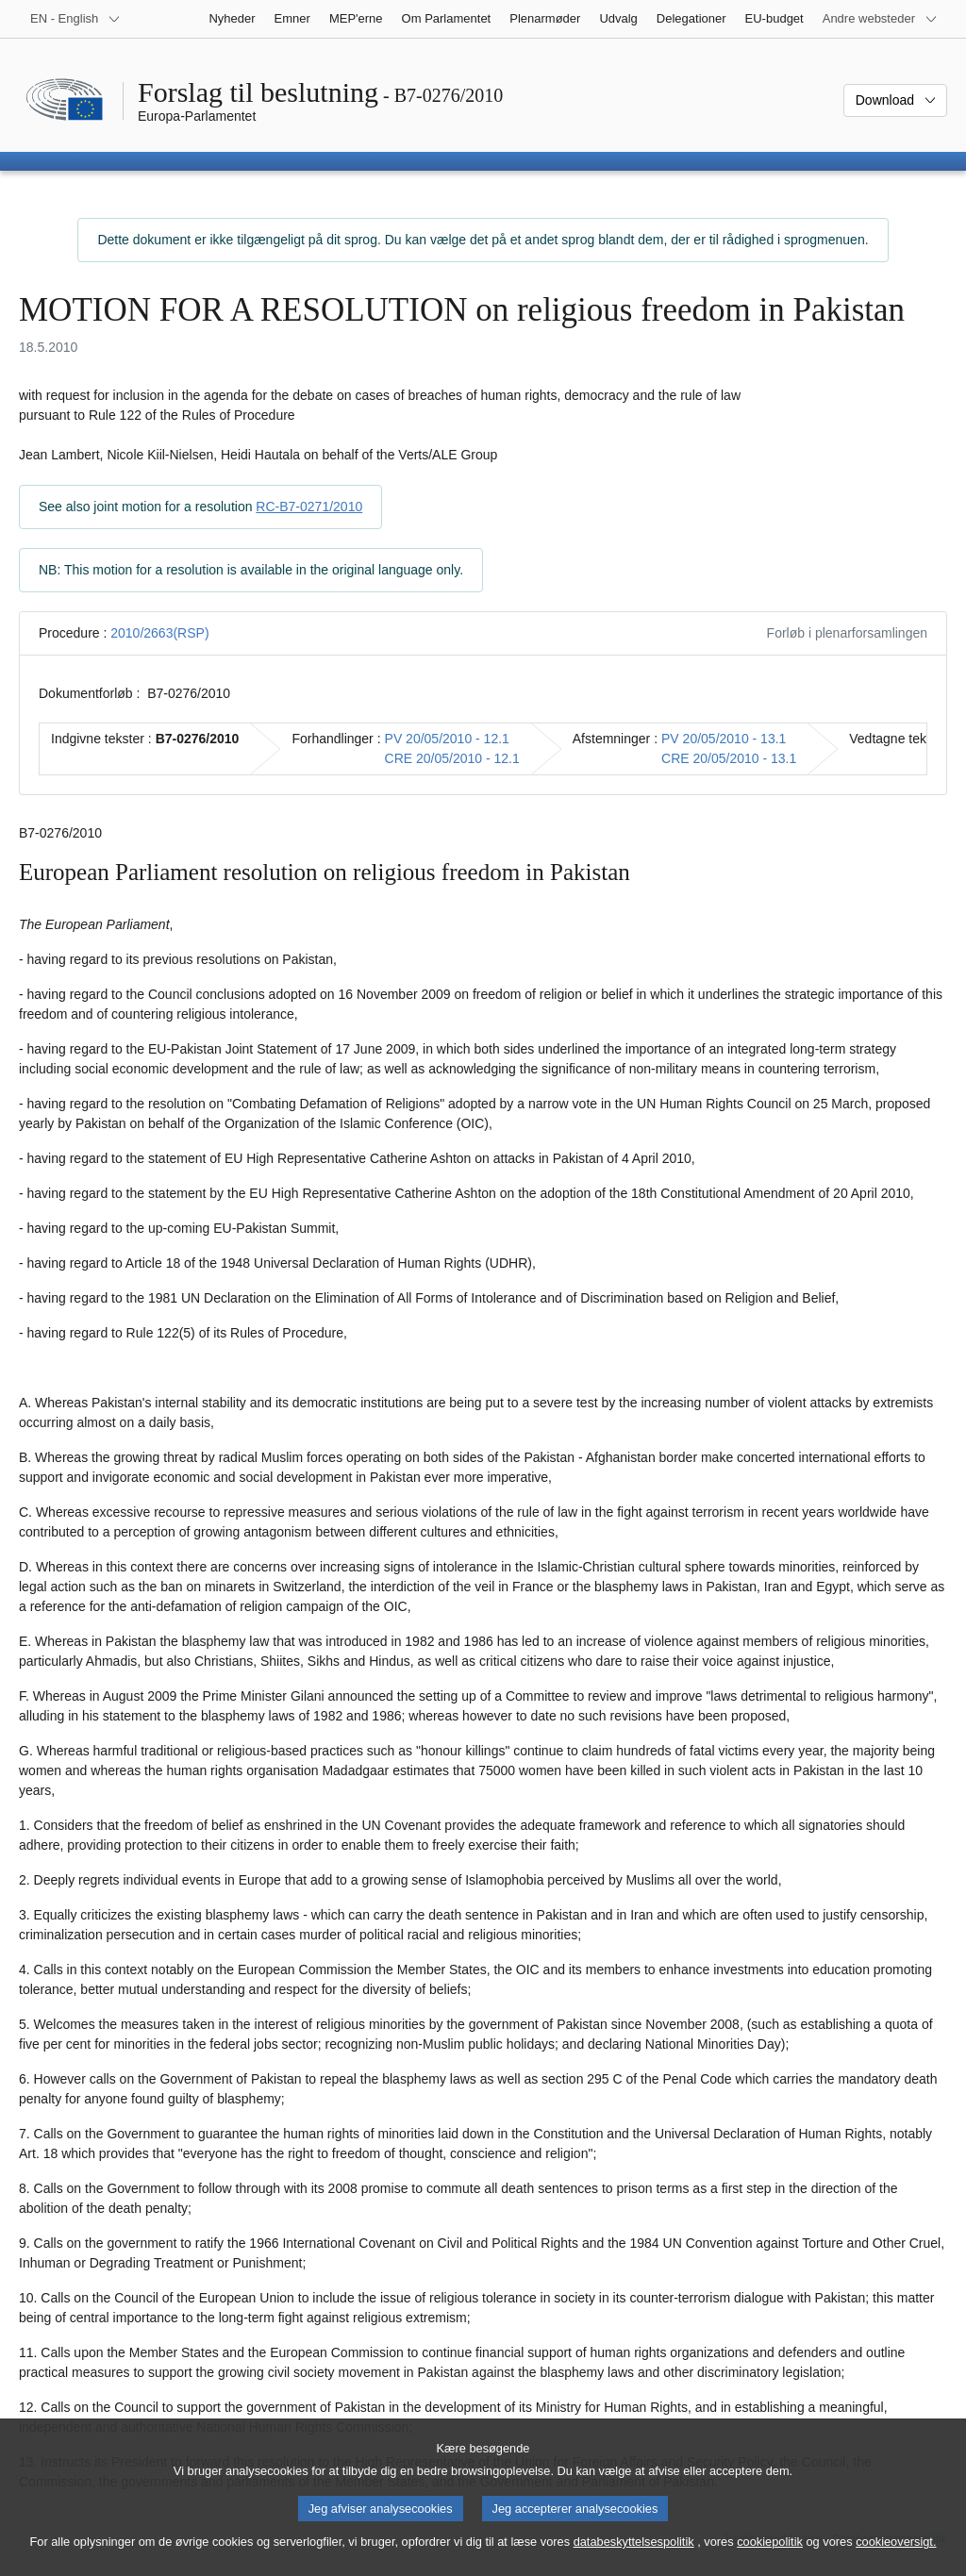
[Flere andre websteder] (880, 19)
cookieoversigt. (896, 2559)
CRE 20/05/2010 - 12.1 (452, 758)
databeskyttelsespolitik (634, 2559)
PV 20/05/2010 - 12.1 (447, 738)
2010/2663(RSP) (159, 632)
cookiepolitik (770, 2559)
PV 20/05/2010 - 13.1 (723, 738)
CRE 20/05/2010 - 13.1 (728, 758)
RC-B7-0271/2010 (309, 506)
